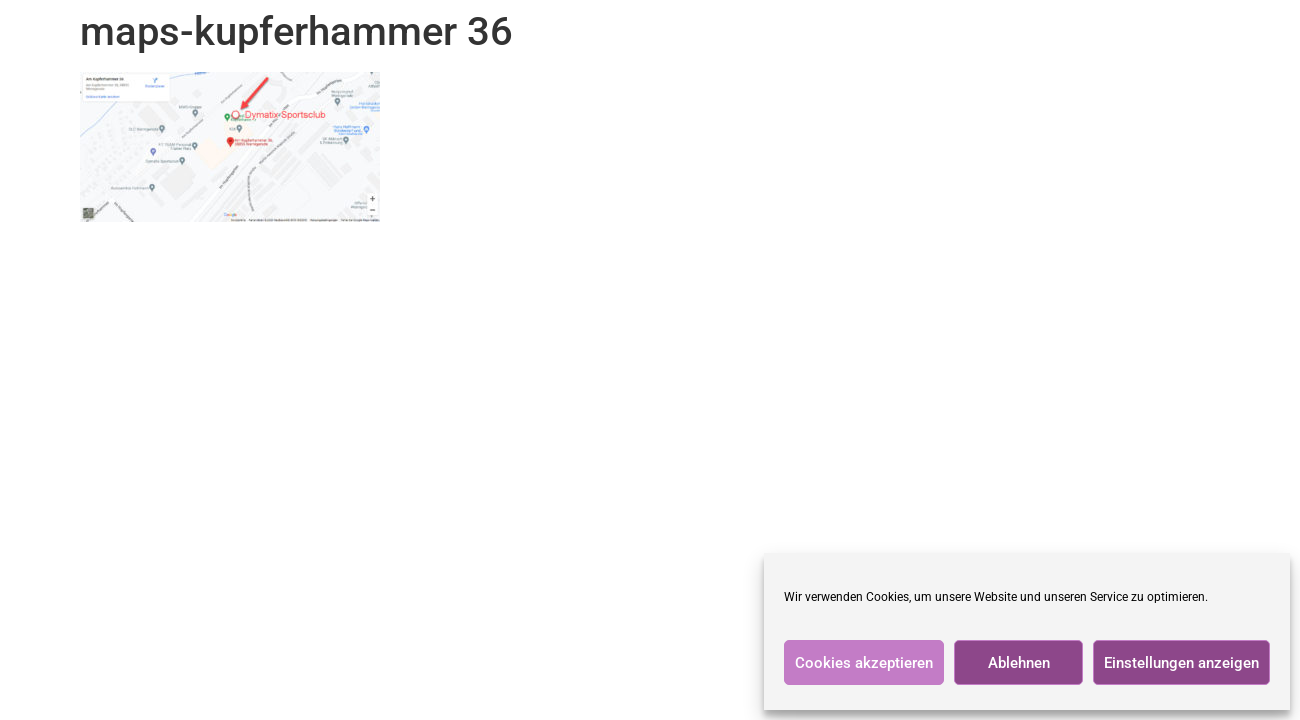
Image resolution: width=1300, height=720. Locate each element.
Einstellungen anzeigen (1181, 663)
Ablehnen (1019, 663)
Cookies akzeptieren (864, 663)
